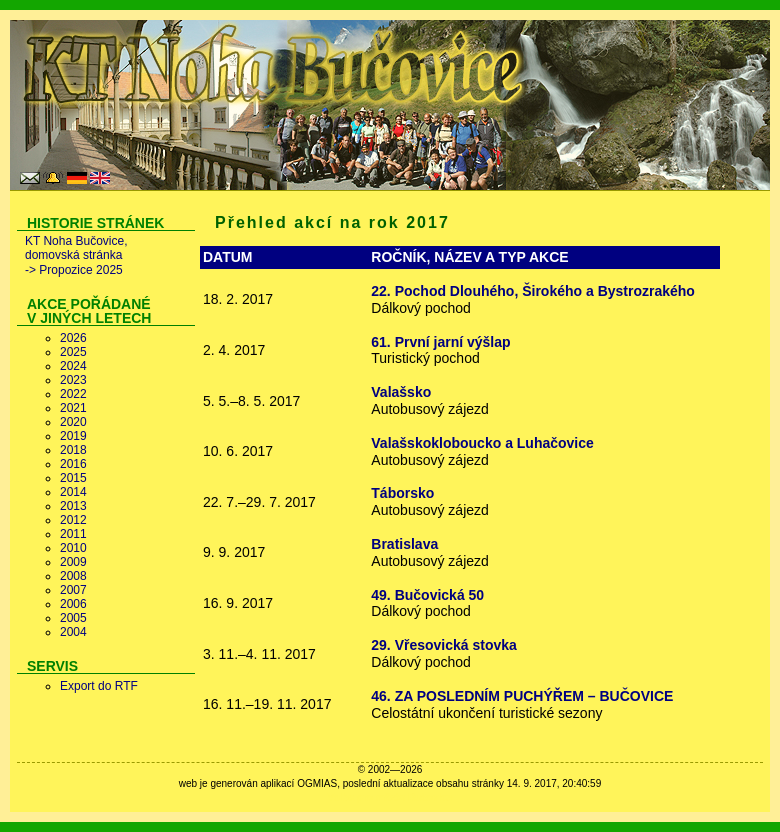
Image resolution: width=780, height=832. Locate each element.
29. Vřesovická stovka (444, 645)
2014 (73, 492)
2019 (73, 436)
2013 (73, 506)
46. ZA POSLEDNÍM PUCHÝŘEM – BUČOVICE (522, 696)
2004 (73, 632)
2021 (73, 408)
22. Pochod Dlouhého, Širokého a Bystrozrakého (533, 291)
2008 (73, 576)
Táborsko (402, 493)
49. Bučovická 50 (427, 595)
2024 (73, 366)
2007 (73, 590)
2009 (73, 562)
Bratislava (404, 544)
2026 (73, 338)
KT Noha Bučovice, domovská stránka (76, 248)
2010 (73, 548)
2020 (73, 422)
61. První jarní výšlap (440, 342)
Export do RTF (99, 686)
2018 (73, 450)
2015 (73, 478)
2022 (73, 394)
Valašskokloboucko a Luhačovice (482, 443)
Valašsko (401, 392)
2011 (73, 534)
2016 (73, 464)
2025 (73, 352)
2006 (73, 604)
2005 (73, 618)
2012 (73, 520)
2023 (73, 380)
